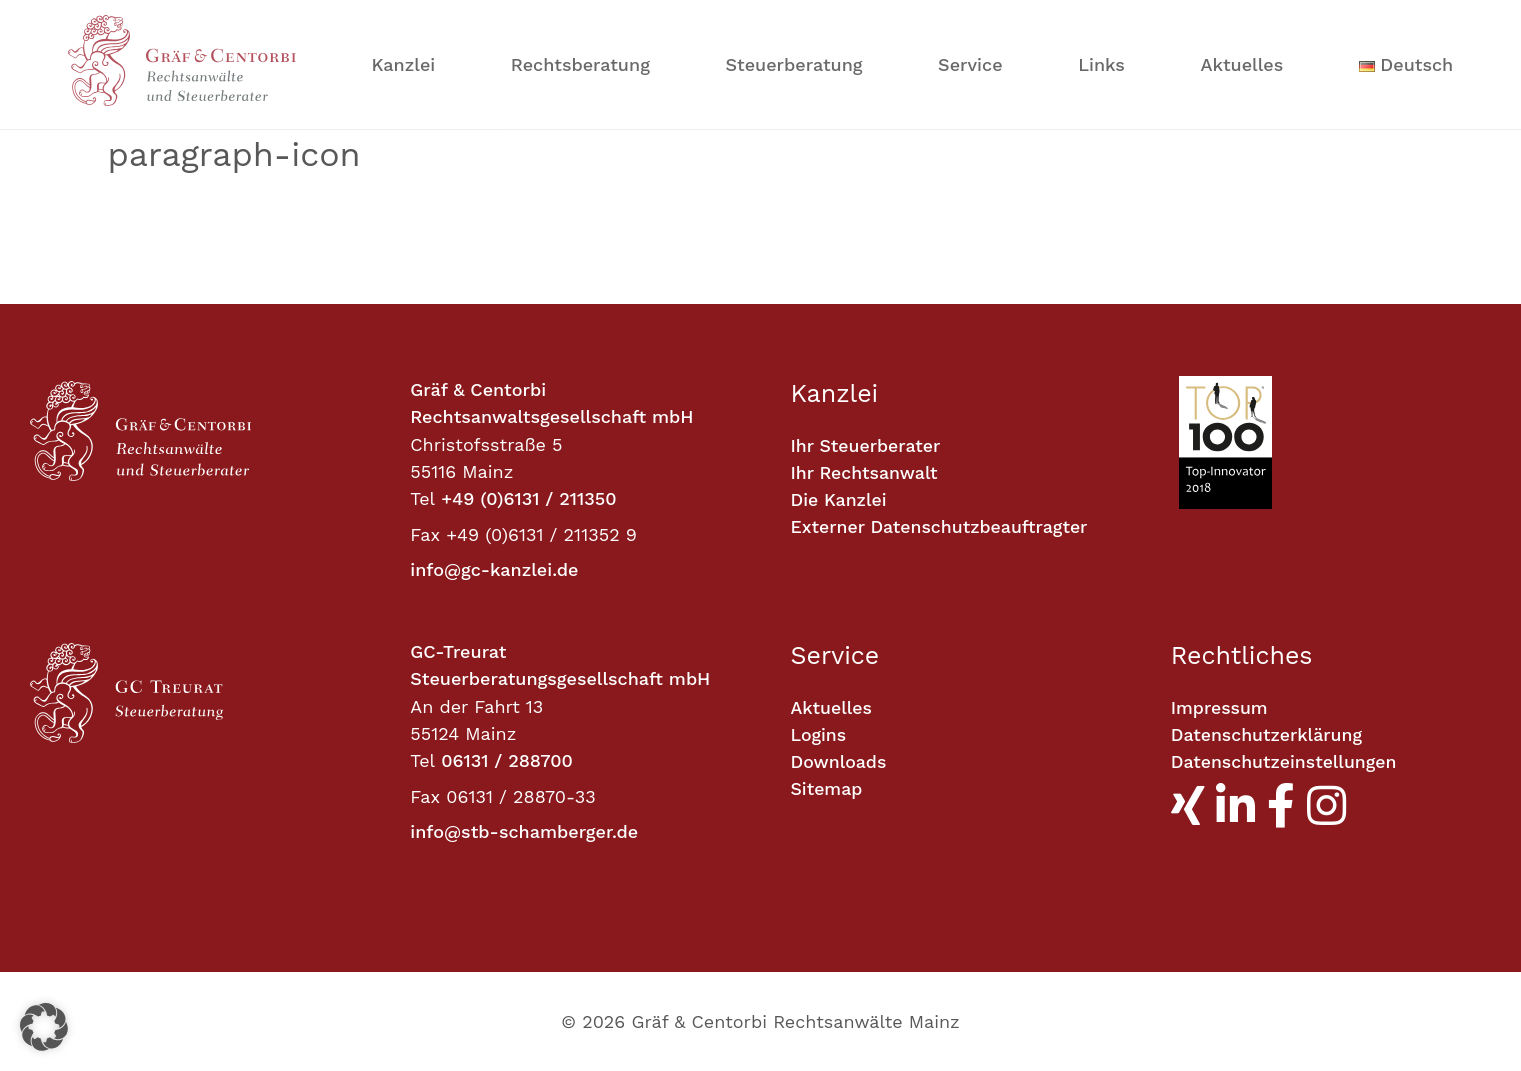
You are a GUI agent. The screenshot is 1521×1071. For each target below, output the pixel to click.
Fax (425, 534)
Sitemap (827, 790)
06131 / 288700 (507, 760)
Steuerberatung (793, 64)
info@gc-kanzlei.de (494, 569)
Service (970, 64)
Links (1101, 64)
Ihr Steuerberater (867, 446)
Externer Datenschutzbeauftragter (942, 528)
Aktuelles (1242, 64)
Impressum (1220, 708)
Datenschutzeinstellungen (1286, 763)
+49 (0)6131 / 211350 (528, 498)
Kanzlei (404, 64)
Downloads (839, 763)
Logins (819, 735)
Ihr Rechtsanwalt (866, 473)
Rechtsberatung (580, 64)
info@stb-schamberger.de (524, 831)
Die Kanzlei (840, 501)
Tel (422, 498)
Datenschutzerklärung (1268, 735)
